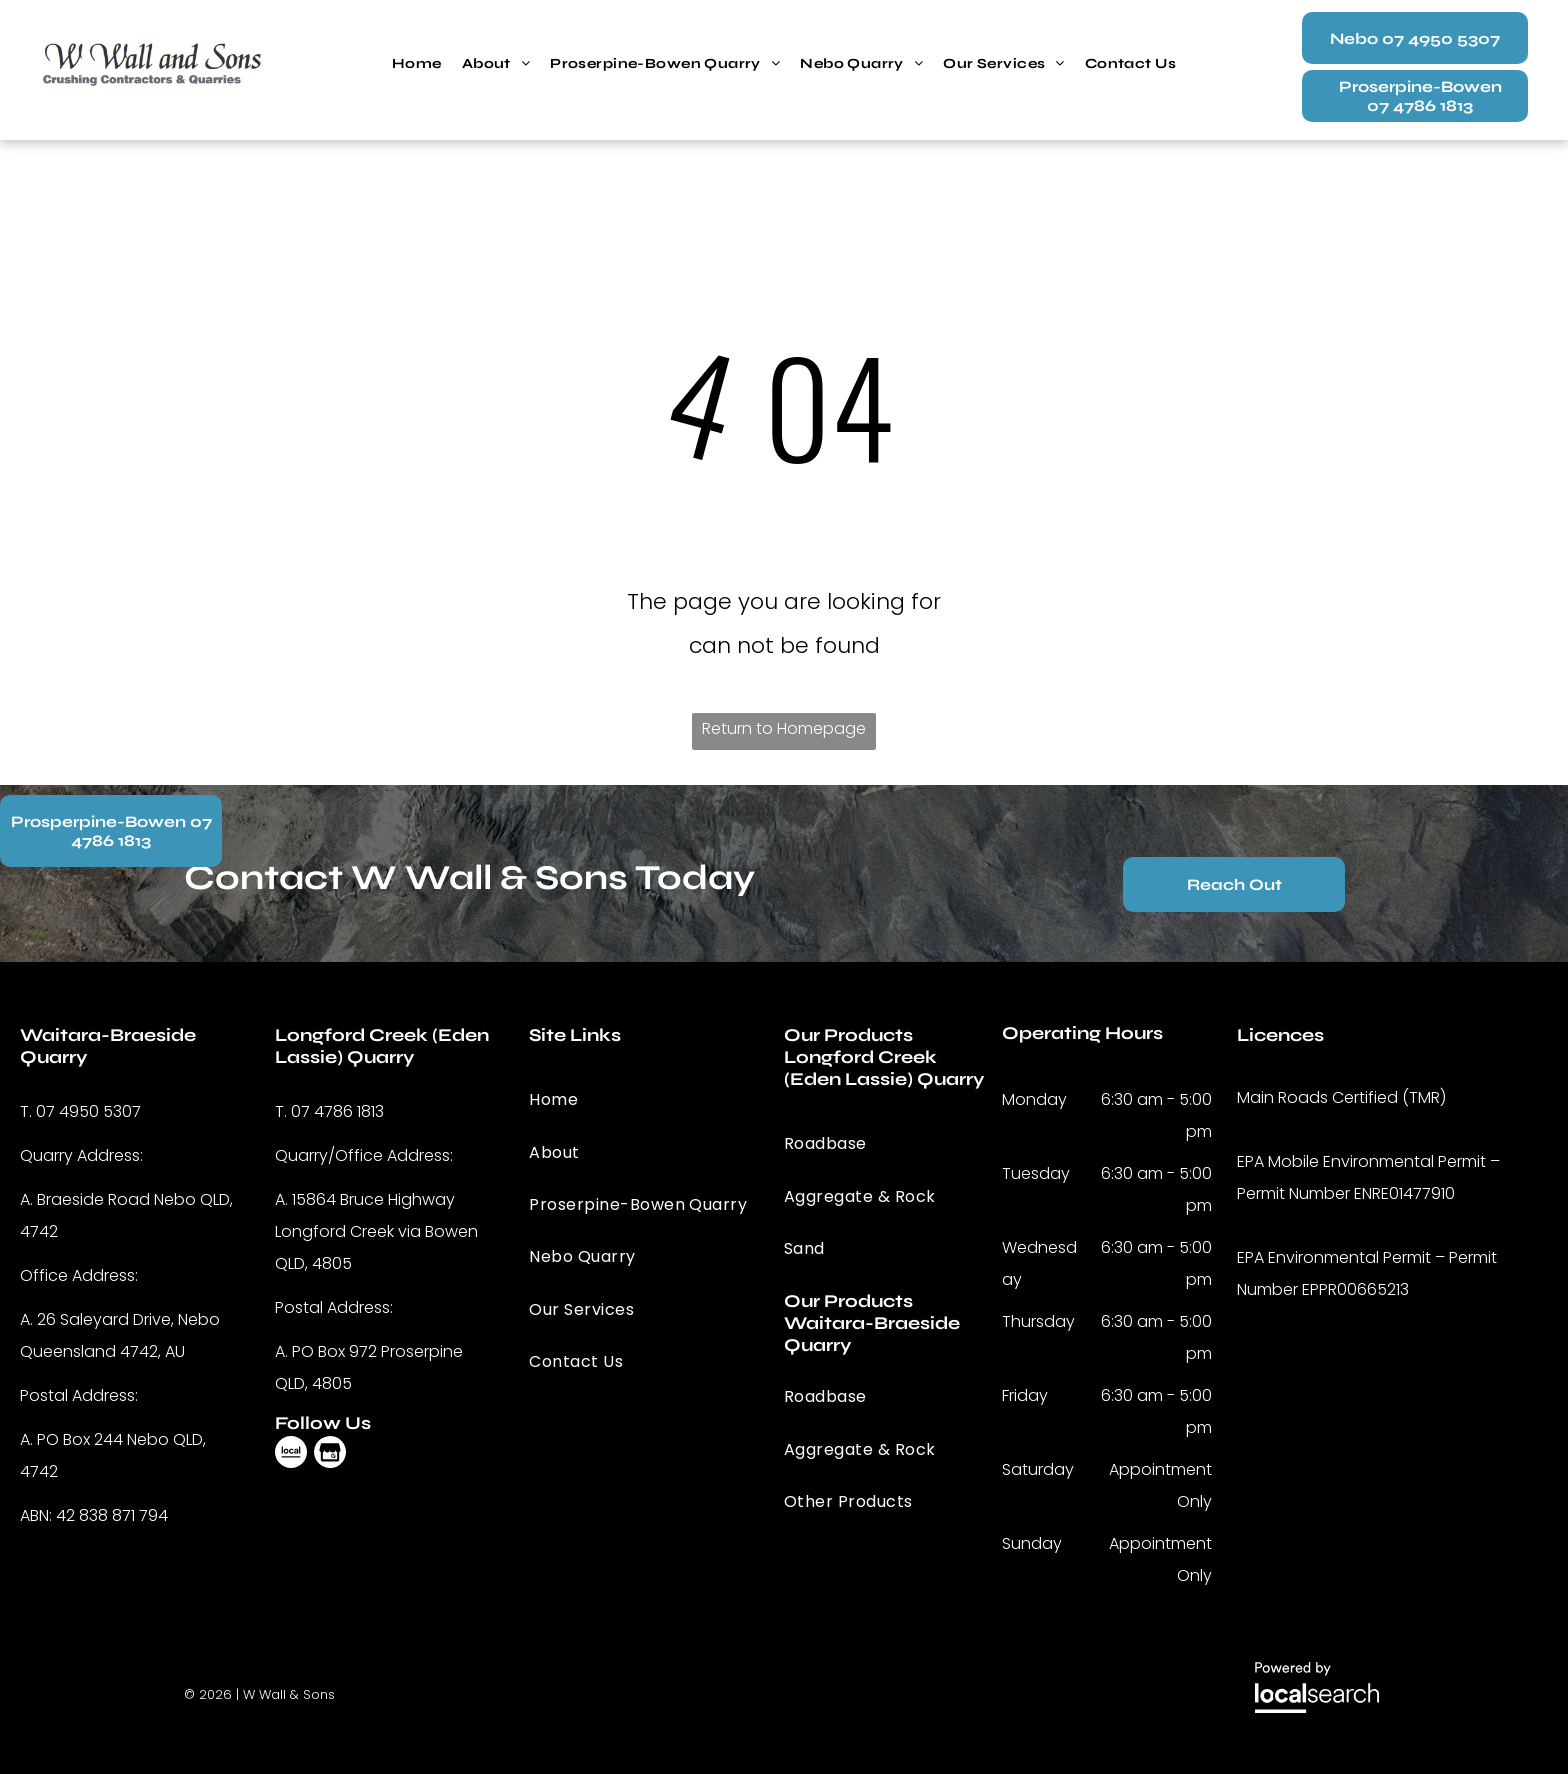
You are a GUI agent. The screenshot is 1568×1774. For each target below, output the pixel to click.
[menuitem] (417, 64)
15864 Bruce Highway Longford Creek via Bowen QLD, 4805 (376, 1231)
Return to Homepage (784, 728)
